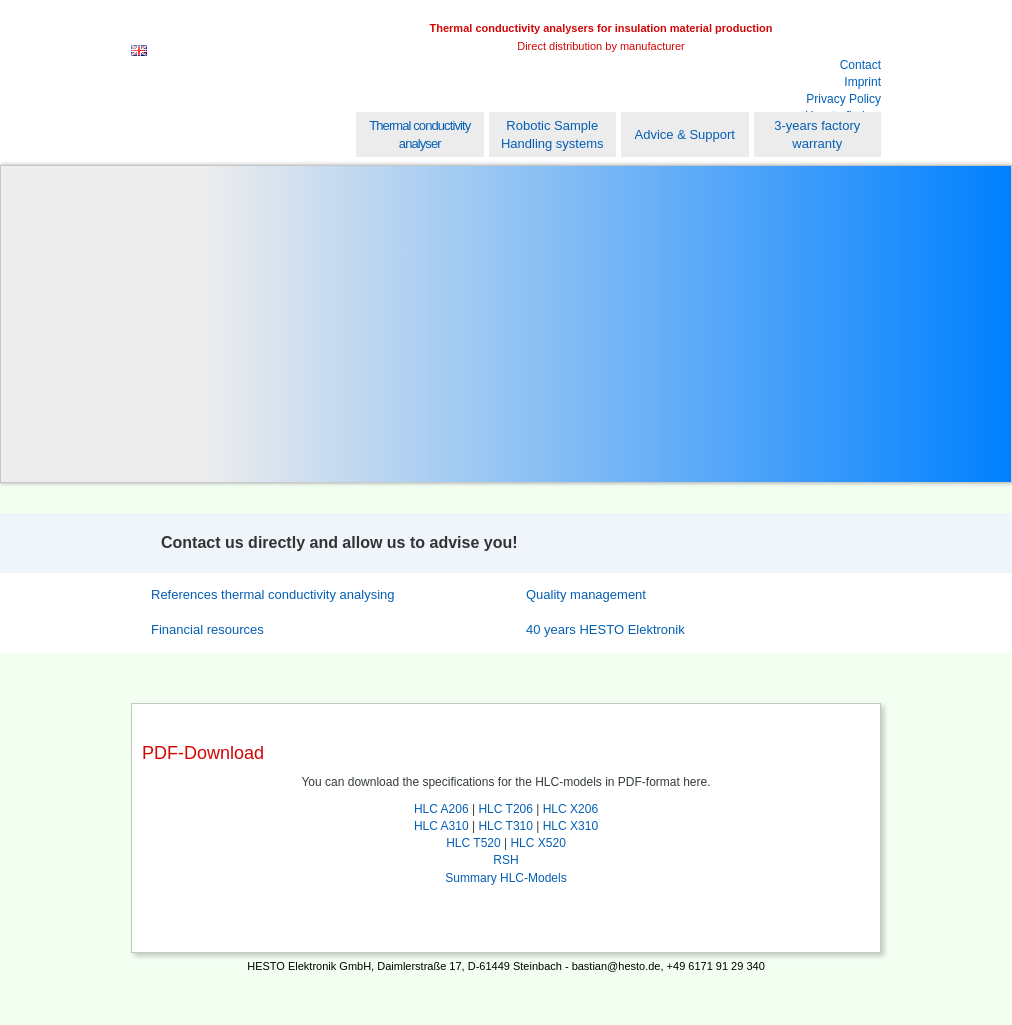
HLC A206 (441, 809)
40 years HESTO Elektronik (605, 629)
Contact (860, 65)
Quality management (586, 594)
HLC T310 (505, 826)
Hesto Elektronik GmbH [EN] (257, 57)
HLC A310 (441, 826)
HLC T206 (505, 809)
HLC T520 (473, 843)
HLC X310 (570, 826)
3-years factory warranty (817, 134)
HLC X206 (570, 809)
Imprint (862, 82)
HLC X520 (537, 843)
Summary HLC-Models (505, 878)
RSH (505, 860)
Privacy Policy (843, 99)
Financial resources (207, 629)
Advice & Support (685, 134)
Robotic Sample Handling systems (552, 134)
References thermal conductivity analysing (273, 594)
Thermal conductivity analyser (419, 134)
